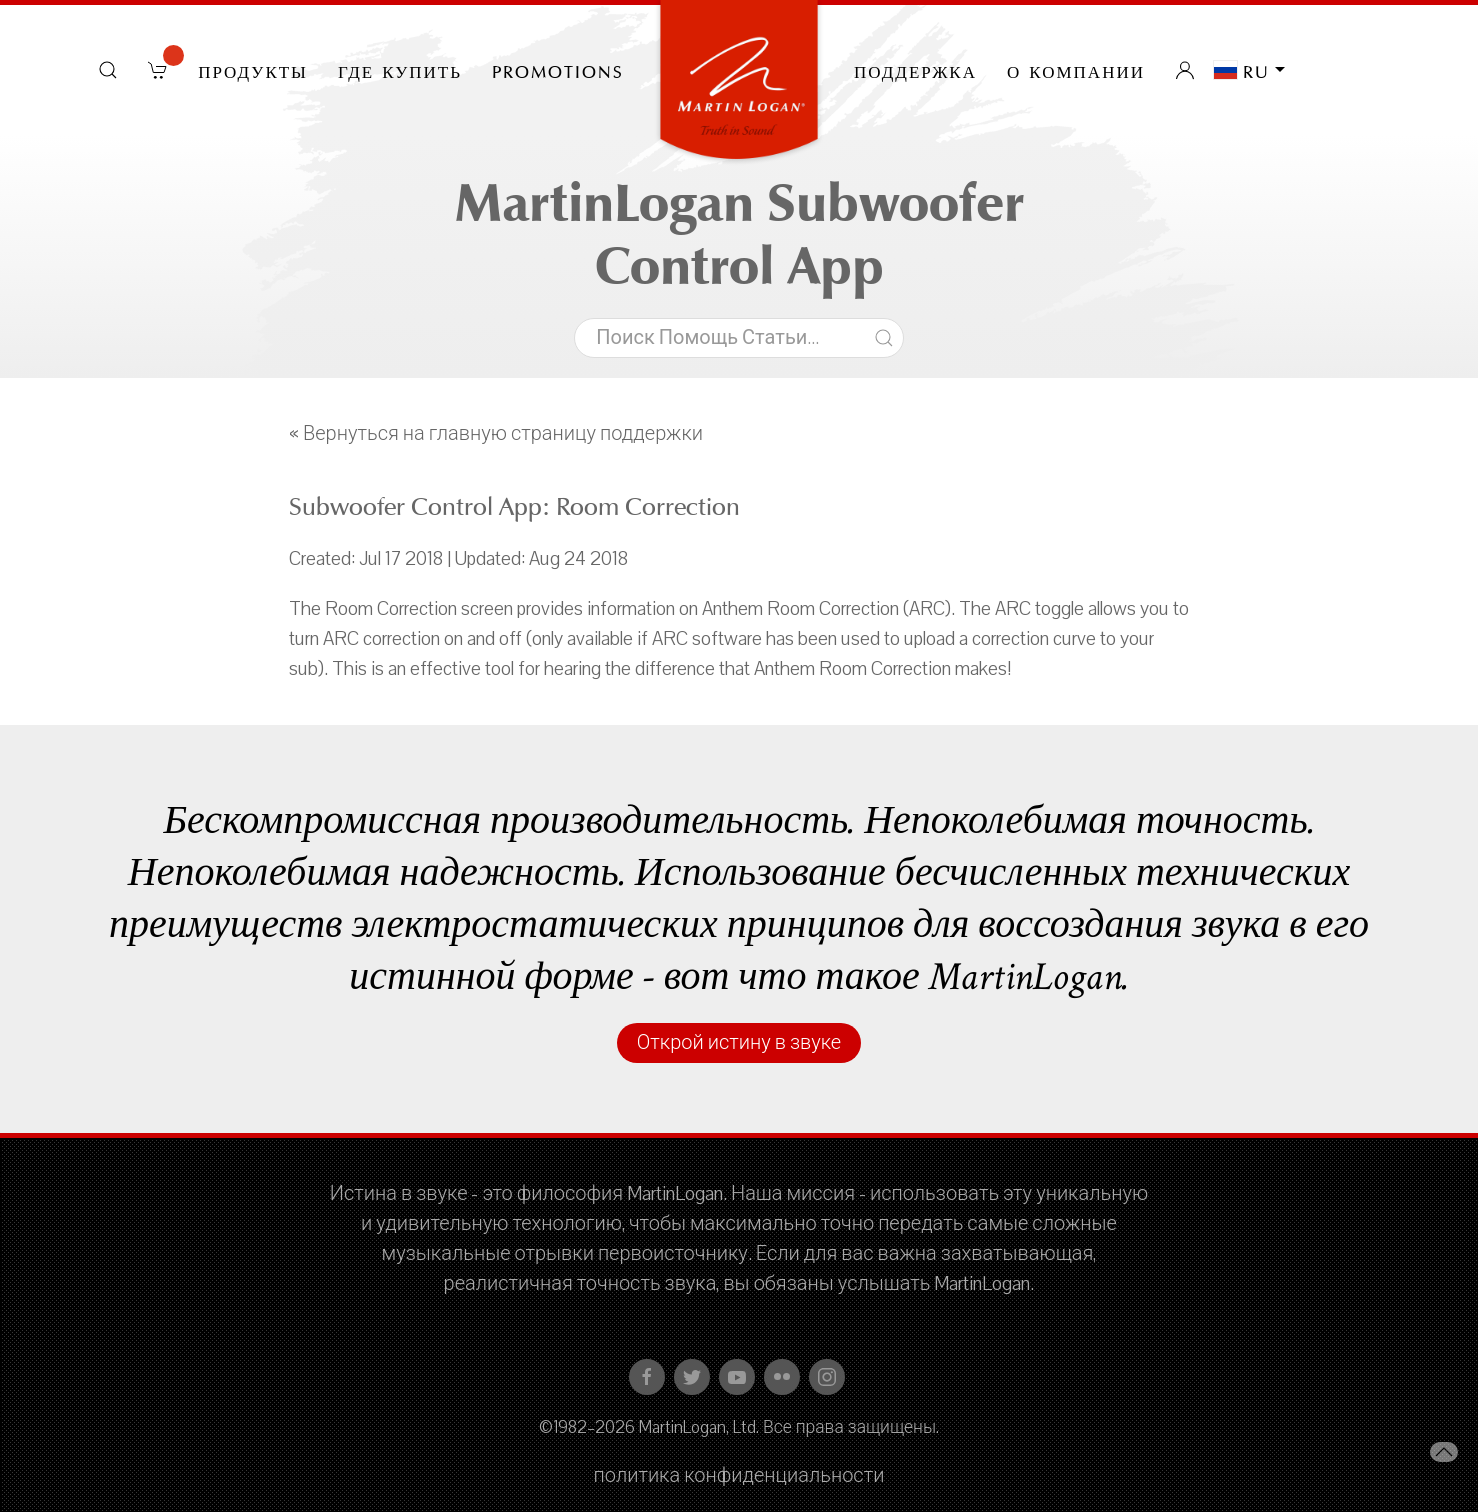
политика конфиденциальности (739, 1476)
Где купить (400, 70)
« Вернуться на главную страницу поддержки (496, 434)
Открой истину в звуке (739, 1043)
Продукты (253, 70)
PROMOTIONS (558, 70)
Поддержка (915, 70)
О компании (1076, 70)
